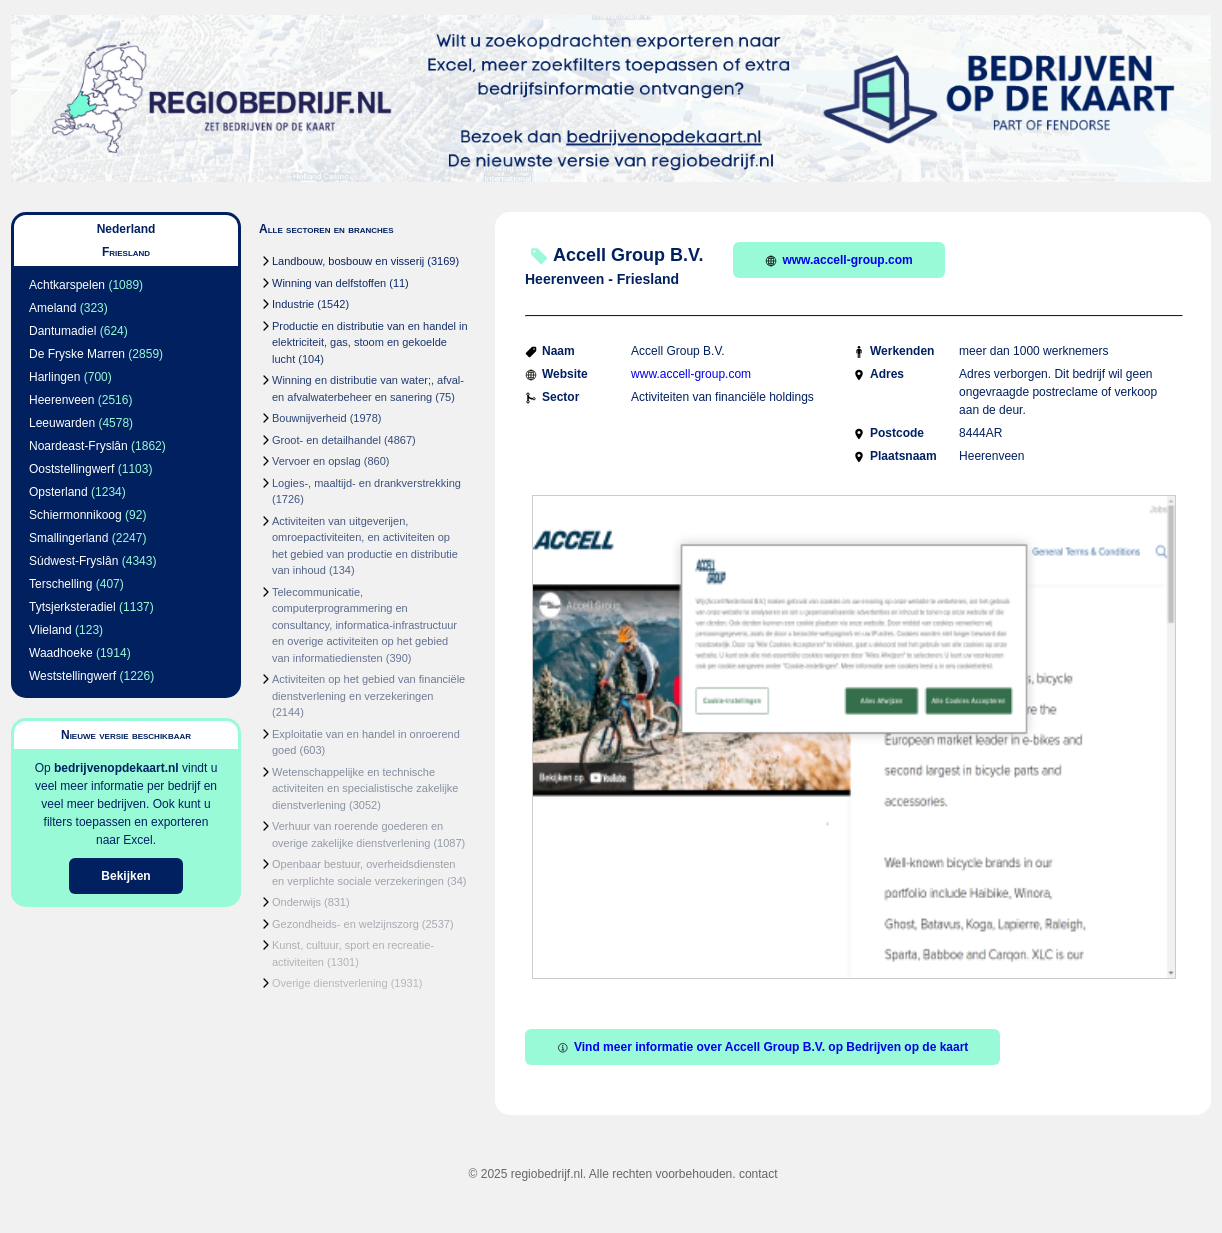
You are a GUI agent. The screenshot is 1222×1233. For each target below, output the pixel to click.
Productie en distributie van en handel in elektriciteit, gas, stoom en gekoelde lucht (370, 342)
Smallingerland (68, 538)
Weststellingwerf (72, 676)
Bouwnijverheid (309, 418)
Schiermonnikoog (75, 515)
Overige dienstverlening (330, 983)
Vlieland (50, 630)
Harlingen (54, 377)
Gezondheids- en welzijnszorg (345, 924)
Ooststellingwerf (71, 469)
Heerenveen (61, 400)
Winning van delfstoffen (329, 283)
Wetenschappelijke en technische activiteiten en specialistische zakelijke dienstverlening (365, 788)
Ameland (52, 308)
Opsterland (58, 492)
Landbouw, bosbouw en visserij (348, 261)
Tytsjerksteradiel (72, 607)
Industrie (293, 304)
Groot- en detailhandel (326, 440)
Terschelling (60, 584)
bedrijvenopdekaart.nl (116, 768)
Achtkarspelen (67, 285)
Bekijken (125, 876)
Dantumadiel (62, 331)
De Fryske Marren (77, 354)
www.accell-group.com (838, 260)
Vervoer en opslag (316, 461)
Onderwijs (296, 902)
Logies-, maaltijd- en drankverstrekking (366, 483)
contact (758, 1174)
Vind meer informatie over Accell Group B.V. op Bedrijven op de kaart (762, 1047)
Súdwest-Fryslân (73, 561)
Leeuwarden (62, 423)
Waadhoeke (61, 653)
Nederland (126, 229)
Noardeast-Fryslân (78, 446)
